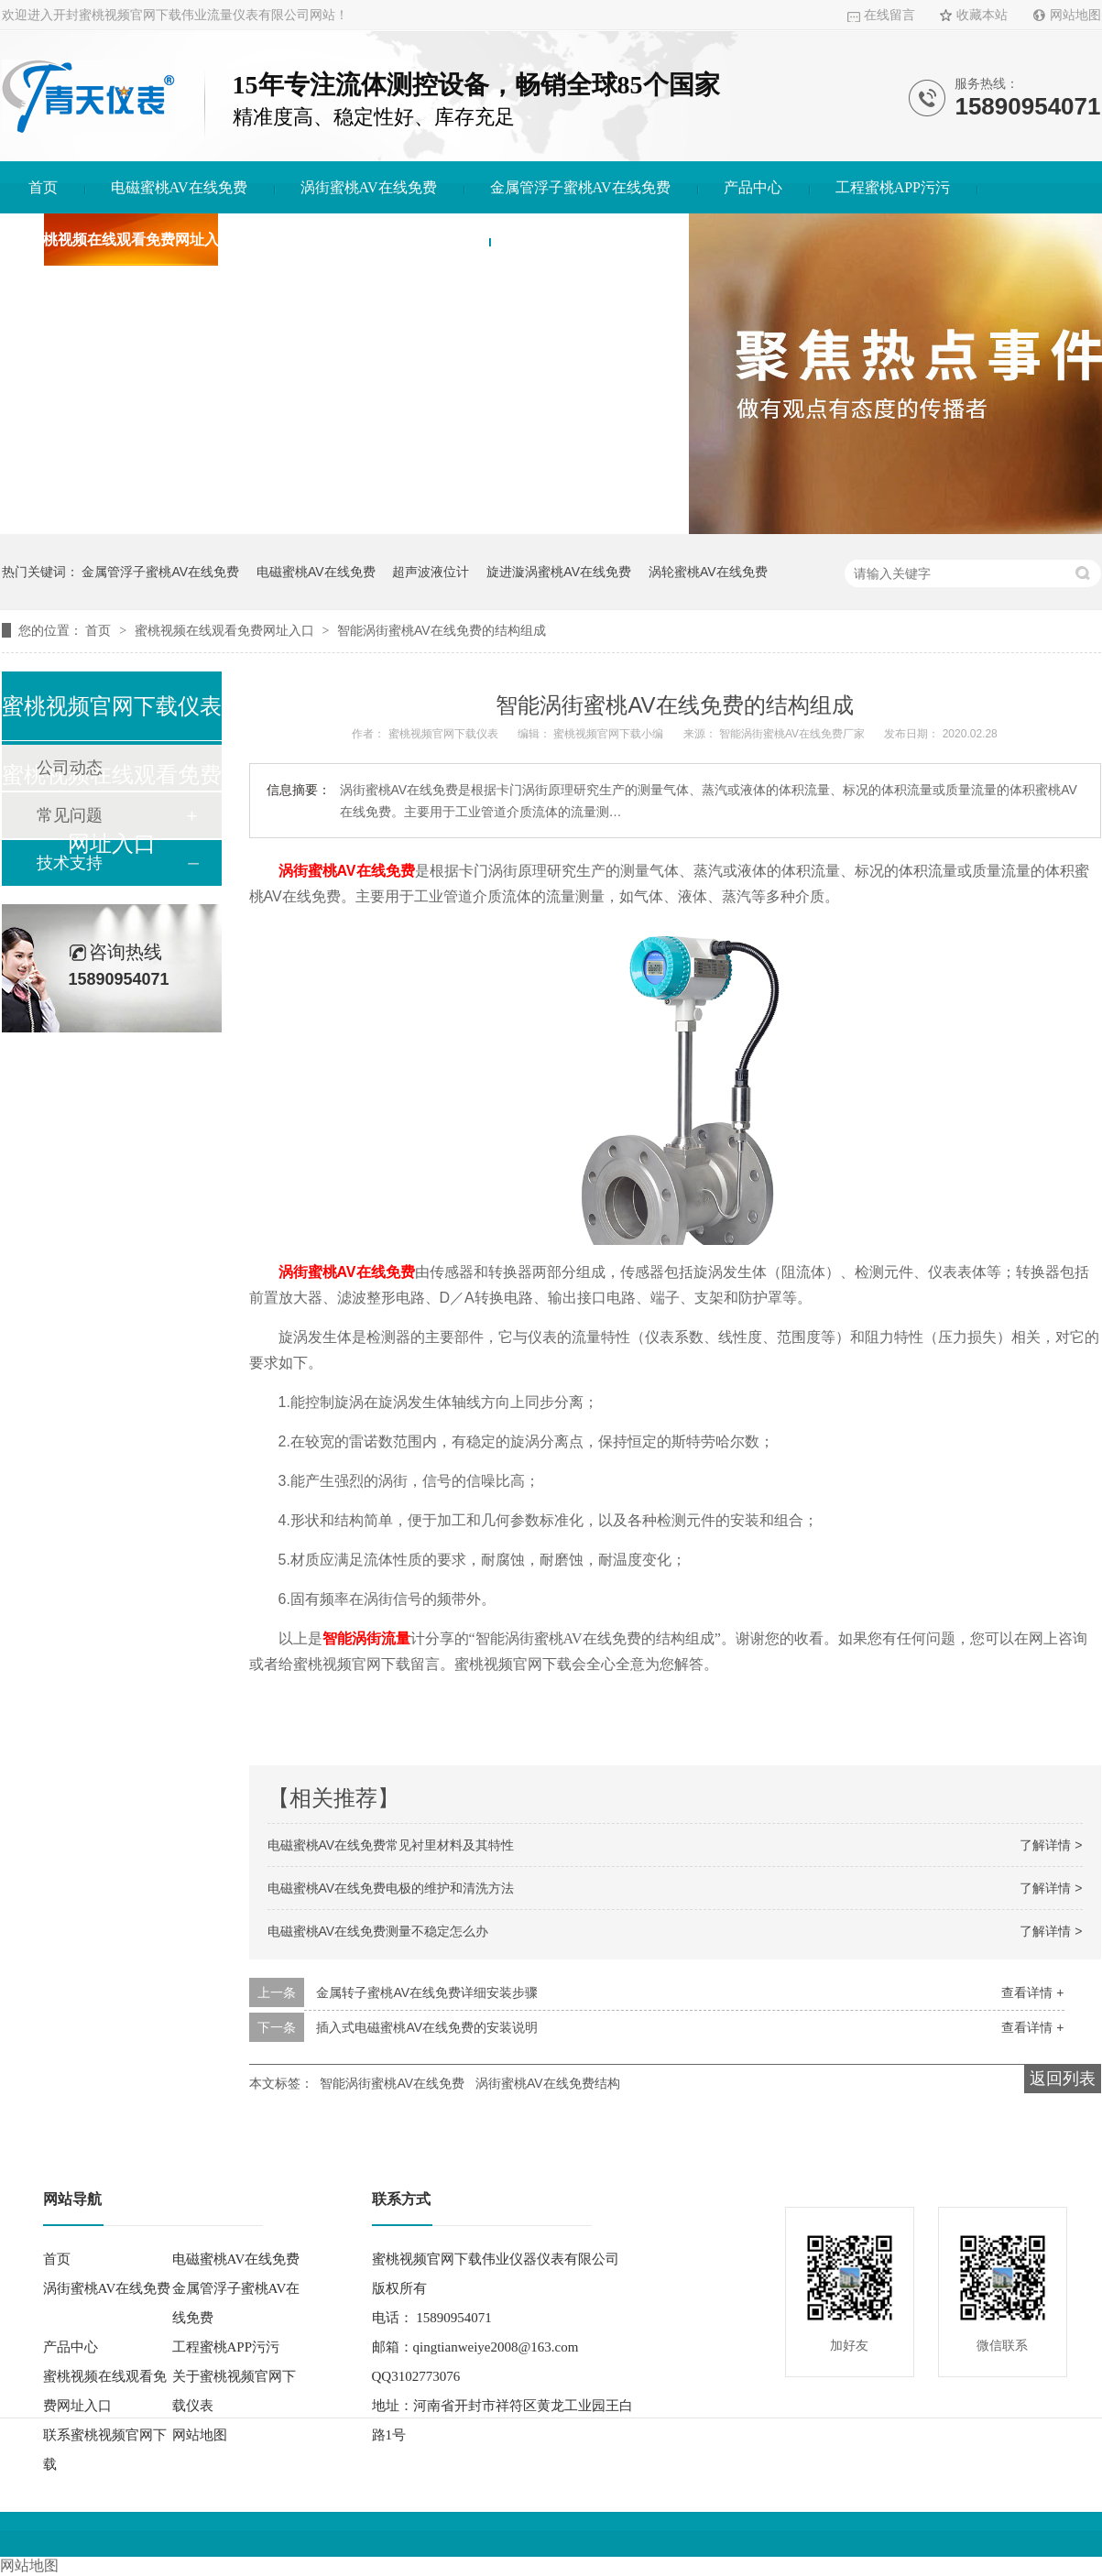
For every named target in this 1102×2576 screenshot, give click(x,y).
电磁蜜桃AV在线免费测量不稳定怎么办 (378, 1931)
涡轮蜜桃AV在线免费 (708, 571)
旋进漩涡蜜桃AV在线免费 (558, 571)
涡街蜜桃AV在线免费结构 (547, 2083)
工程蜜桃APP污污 (892, 187)
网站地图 (1075, 15)
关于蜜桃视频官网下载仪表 (375, 239)
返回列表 (1063, 2078)
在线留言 (889, 15)
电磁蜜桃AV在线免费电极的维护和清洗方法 (391, 1888)
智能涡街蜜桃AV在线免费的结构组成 (441, 630)
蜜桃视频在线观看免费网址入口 (131, 239)
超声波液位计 (430, 571)
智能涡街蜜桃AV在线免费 (392, 2083)
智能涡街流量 (366, 1638)
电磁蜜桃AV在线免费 (179, 187)
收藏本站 (982, 15)
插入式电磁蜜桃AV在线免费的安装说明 (427, 2027)
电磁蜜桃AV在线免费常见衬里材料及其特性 (391, 1845)
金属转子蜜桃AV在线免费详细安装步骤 (427, 1992)
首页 (43, 187)
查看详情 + (1032, 1992)
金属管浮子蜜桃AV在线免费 (580, 187)
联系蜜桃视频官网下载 (589, 239)
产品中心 (753, 187)
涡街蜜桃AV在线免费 (368, 187)
